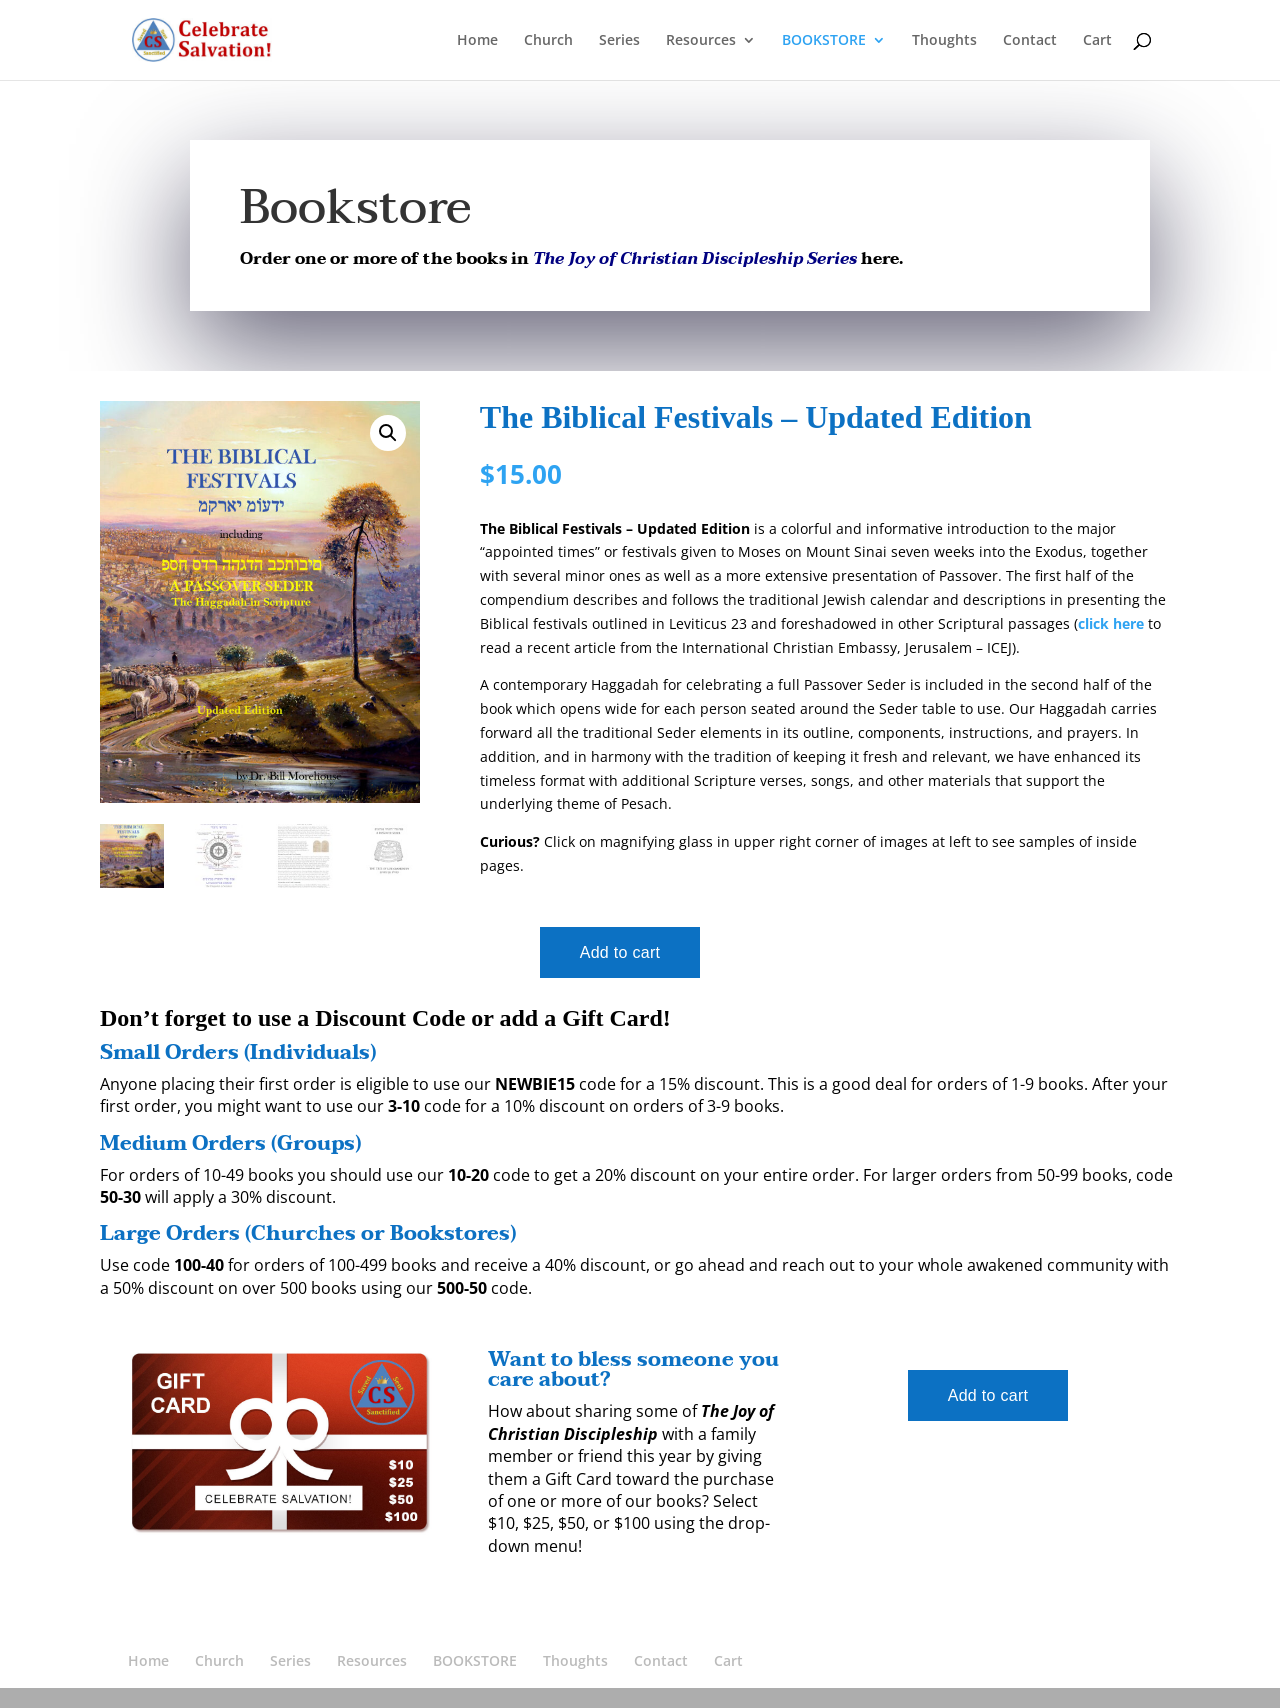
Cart (1097, 41)
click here (1111, 623)
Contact (1030, 41)
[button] (388, 433)
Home (477, 41)
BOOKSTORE (824, 41)
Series (619, 41)
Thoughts (944, 41)
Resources (701, 41)
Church (548, 41)
